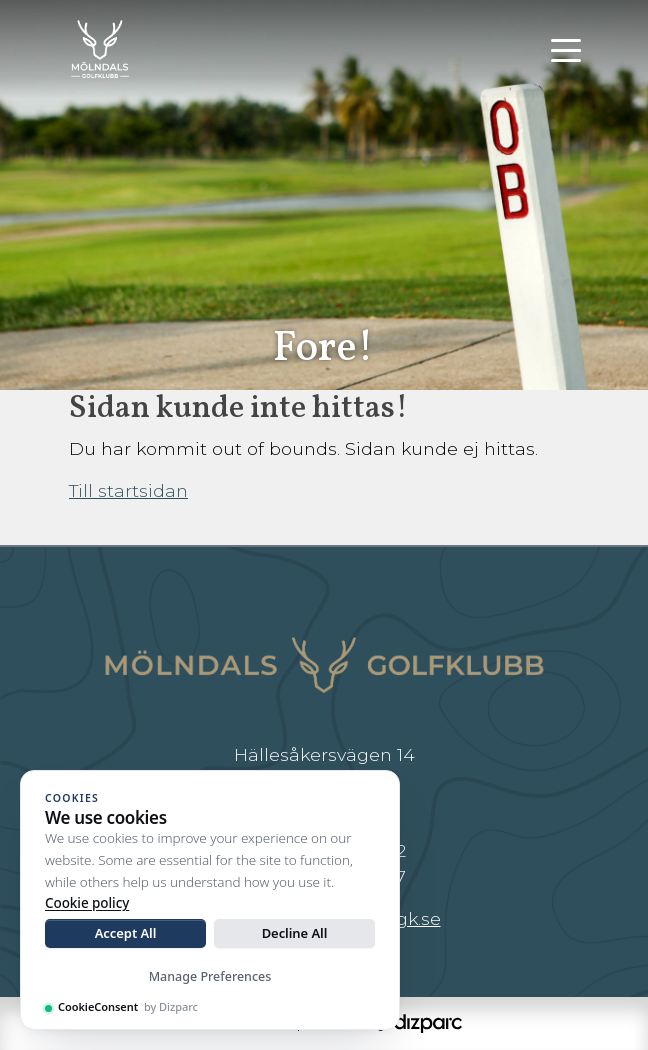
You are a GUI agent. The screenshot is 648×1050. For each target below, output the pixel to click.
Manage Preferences (210, 976)
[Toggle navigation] (566, 49)
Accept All (126, 933)
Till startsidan (128, 490)
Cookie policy (87, 903)
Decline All (295, 933)
